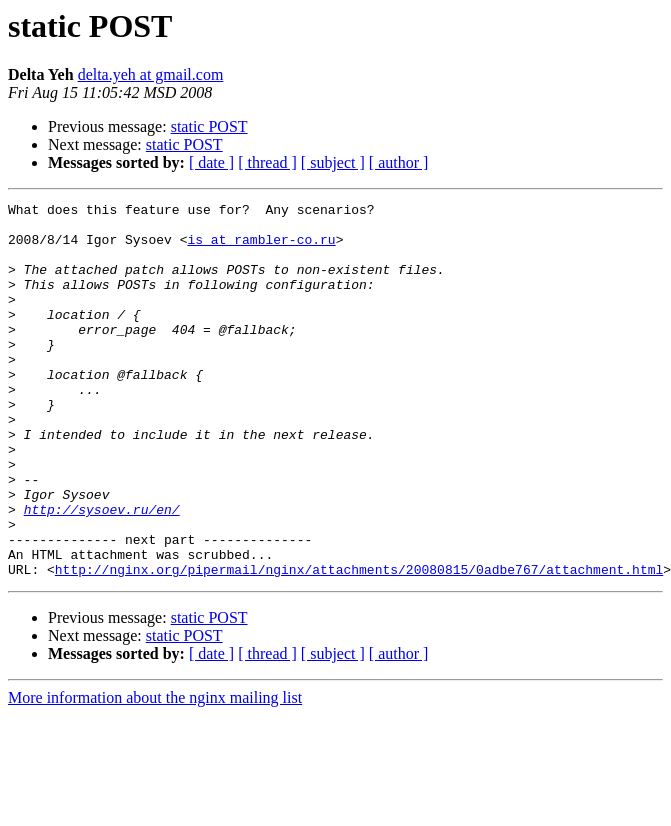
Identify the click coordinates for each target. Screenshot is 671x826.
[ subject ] (333, 162)
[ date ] (211, 162)
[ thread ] (267, 162)
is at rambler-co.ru (261, 248)
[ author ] (399, 162)
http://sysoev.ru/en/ (102, 572)
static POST (209, 126)
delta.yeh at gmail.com (151, 74)
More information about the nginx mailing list (155, 772)
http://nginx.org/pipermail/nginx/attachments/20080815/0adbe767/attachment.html (359, 644)
